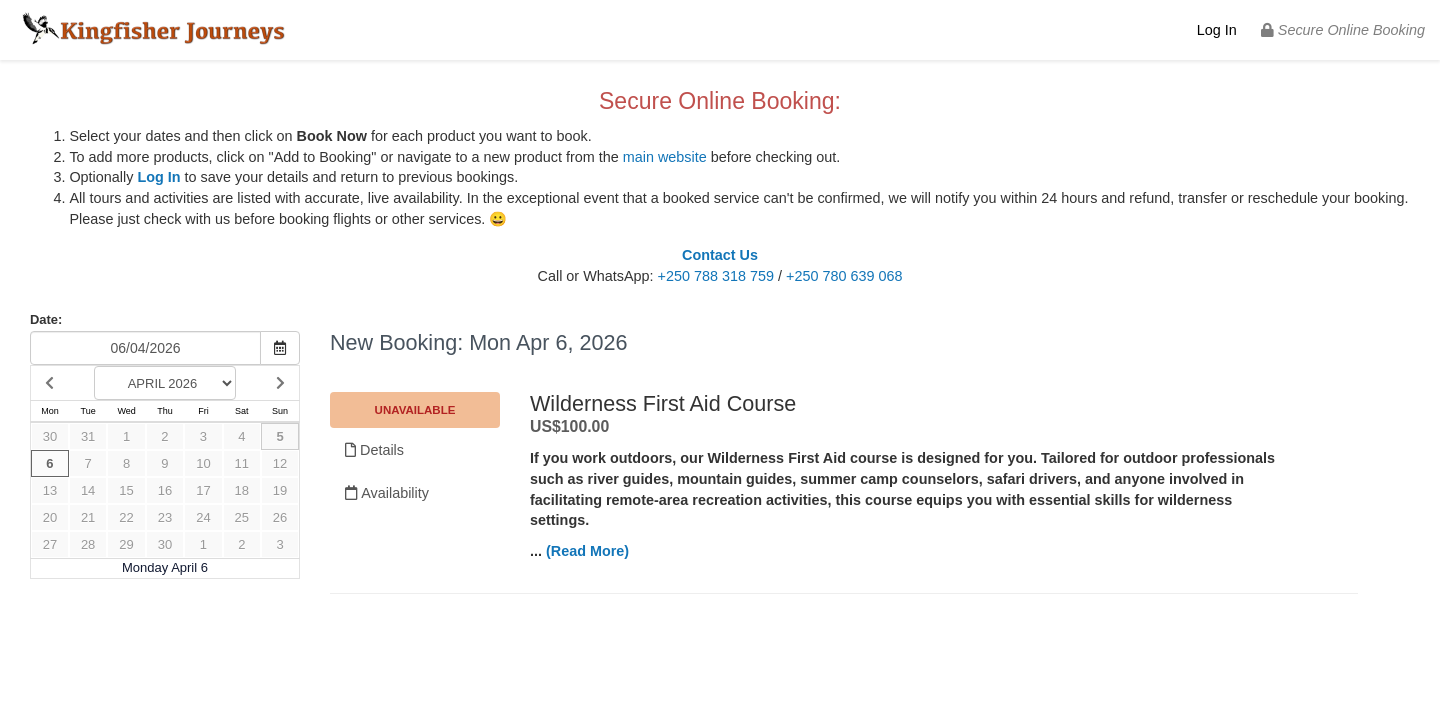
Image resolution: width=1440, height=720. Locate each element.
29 (126, 544)
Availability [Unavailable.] (387, 493)
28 (88, 544)
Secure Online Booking (1343, 30)
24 (203, 517)
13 (50, 490)
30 (50, 436)
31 (88, 436)
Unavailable (415, 410)
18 (242, 490)
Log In (1217, 30)
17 (203, 490)
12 (280, 463)
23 (165, 517)
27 (50, 544)
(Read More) (587, 551)
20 (50, 517)
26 (280, 517)
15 (126, 490)
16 (165, 490)
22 (126, 517)
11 (242, 463)
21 (88, 517)
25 (242, 517)
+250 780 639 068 (844, 276)
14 (88, 490)
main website (665, 157)
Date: (46, 319)
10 (203, 463)
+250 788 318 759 (716, 276)
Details (374, 450)
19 (280, 490)
